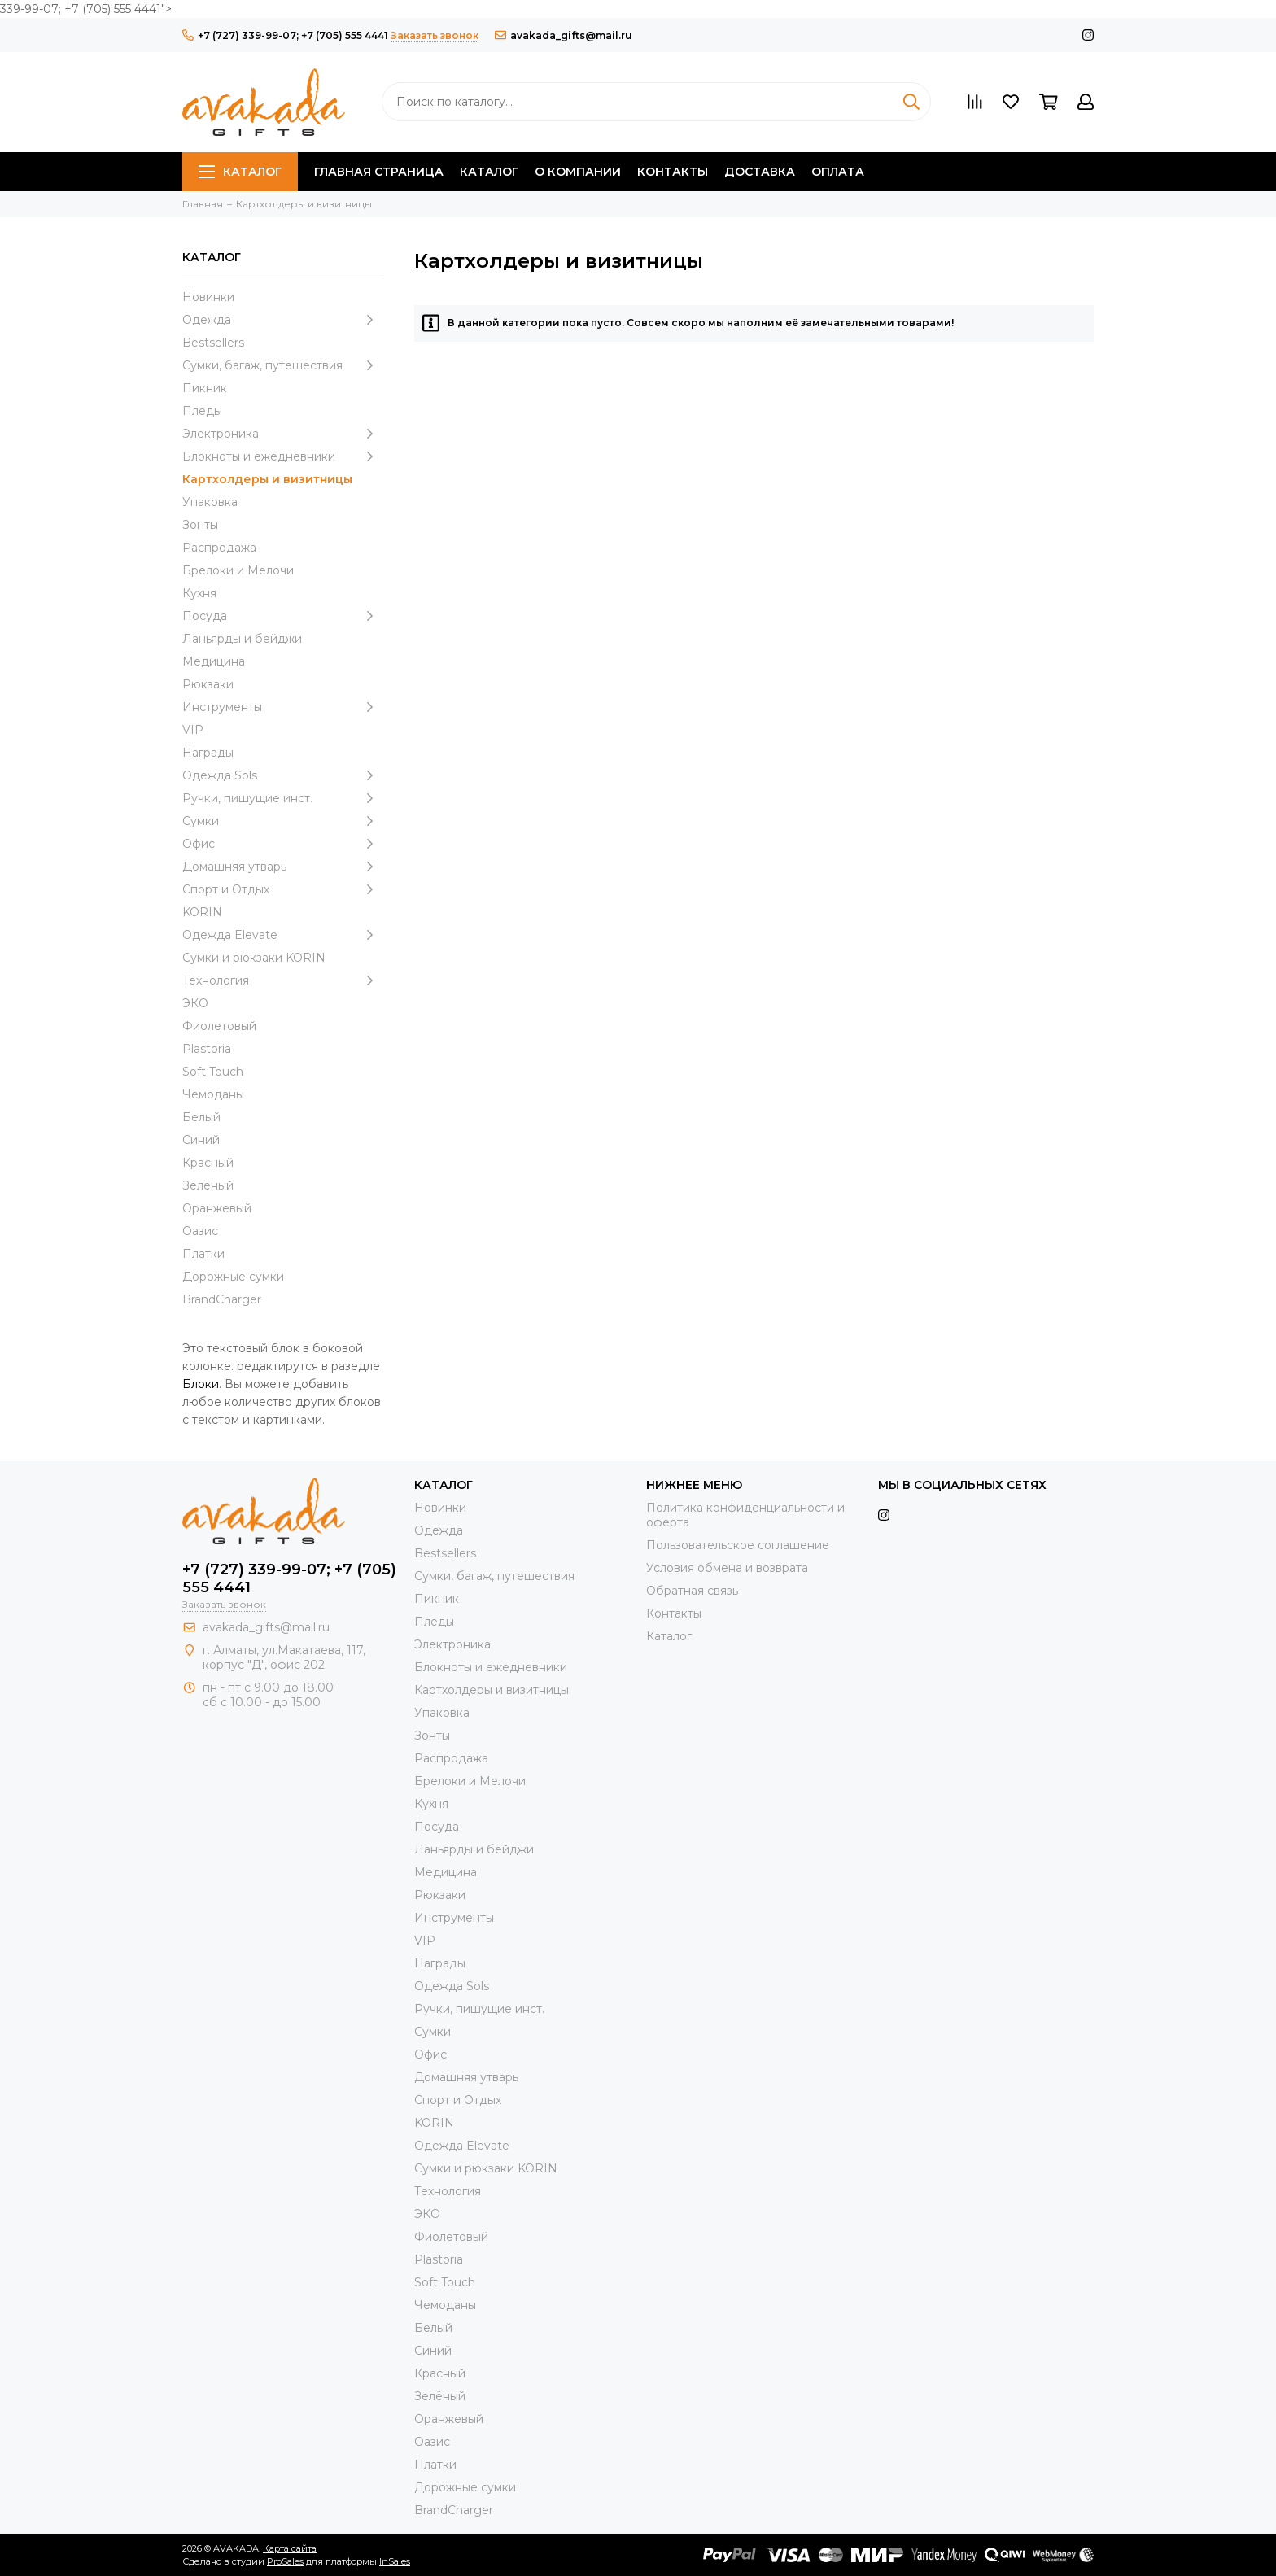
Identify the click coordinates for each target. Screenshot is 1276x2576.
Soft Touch (212, 1071)
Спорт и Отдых (282, 889)
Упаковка (210, 502)
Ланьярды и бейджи (242, 638)
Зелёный (208, 1185)
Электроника (282, 433)
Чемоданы (213, 1094)
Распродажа (219, 547)
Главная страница (379, 171)
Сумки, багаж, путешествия (282, 365)
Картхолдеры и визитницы (267, 479)
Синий (201, 1140)
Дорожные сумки (233, 1276)
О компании (578, 171)
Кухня (199, 593)
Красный (208, 1162)
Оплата (837, 171)
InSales (394, 2561)
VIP (192, 730)
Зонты (200, 524)
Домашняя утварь (282, 866)
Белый (201, 1117)
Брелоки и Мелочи (238, 570)
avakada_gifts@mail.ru (563, 35)
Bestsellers (213, 342)
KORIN (202, 912)
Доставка (759, 171)
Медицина (213, 661)
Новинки (208, 297)
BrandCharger (221, 1299)
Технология (282, 980)
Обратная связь (692, 1590)
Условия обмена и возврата (727, 1568)
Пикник (204, 388)
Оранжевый (216, 1208)
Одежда (282, 319)
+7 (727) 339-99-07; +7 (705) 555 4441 (285, 35)
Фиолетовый (219, 1026)
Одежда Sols (282, 775)
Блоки (200, 1384)
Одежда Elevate (282, 935)
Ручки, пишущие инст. (282, 798)
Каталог (240, 171)
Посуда (282, 616)
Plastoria (206, 1048)
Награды (208, 752)
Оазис (200, 1231)
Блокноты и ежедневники (282, 456)
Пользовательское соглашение (737, 1545)
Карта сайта (290, 2548)
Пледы (202, 411)
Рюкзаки (208, 684)
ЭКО (195, 1003)
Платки (203, 1254)
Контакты (672, 171)
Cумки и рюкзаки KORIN (254, 957)
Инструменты (282, 707)
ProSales (285, 2561)
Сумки (282, 821)
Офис (282, 843)
